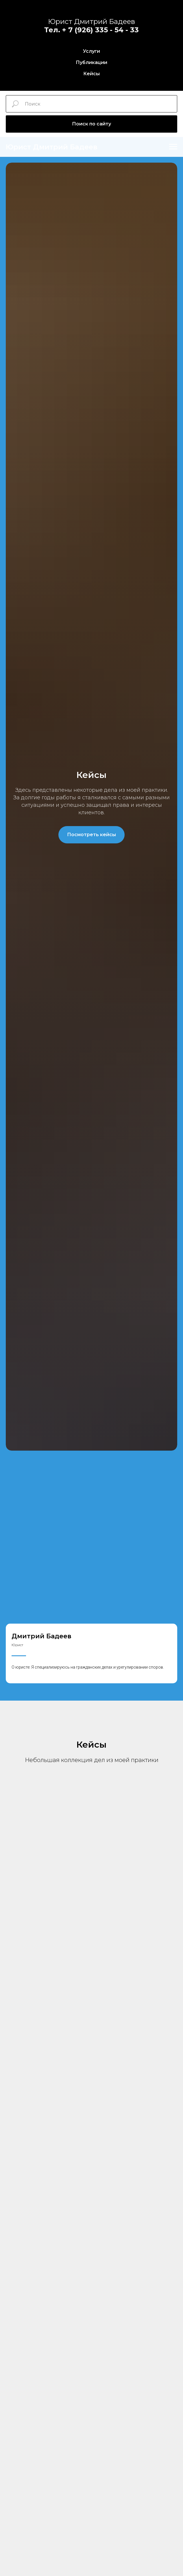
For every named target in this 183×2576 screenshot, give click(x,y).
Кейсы (91, 73)
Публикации (91, 62)
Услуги (91, 51)
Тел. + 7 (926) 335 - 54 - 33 (91, 30)
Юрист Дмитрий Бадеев (91, 21)
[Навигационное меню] (173, 147)
